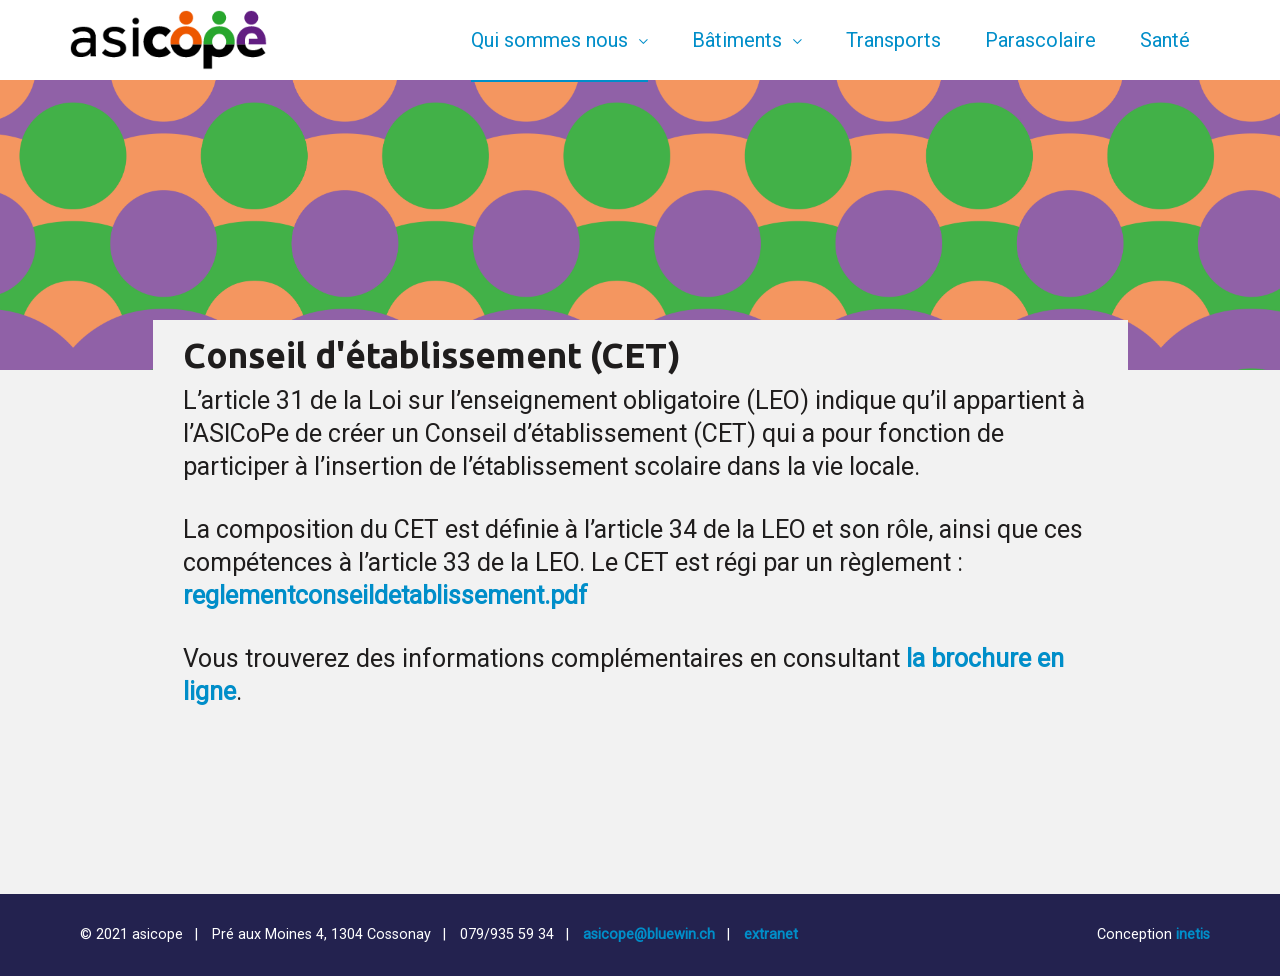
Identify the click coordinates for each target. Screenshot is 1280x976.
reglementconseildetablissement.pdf (385, 595)
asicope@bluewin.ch (649, 934)
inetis (1193, 934)
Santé (1165, 40)
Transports (893, 40)
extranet (771, 934)
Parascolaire (1040, 40)
